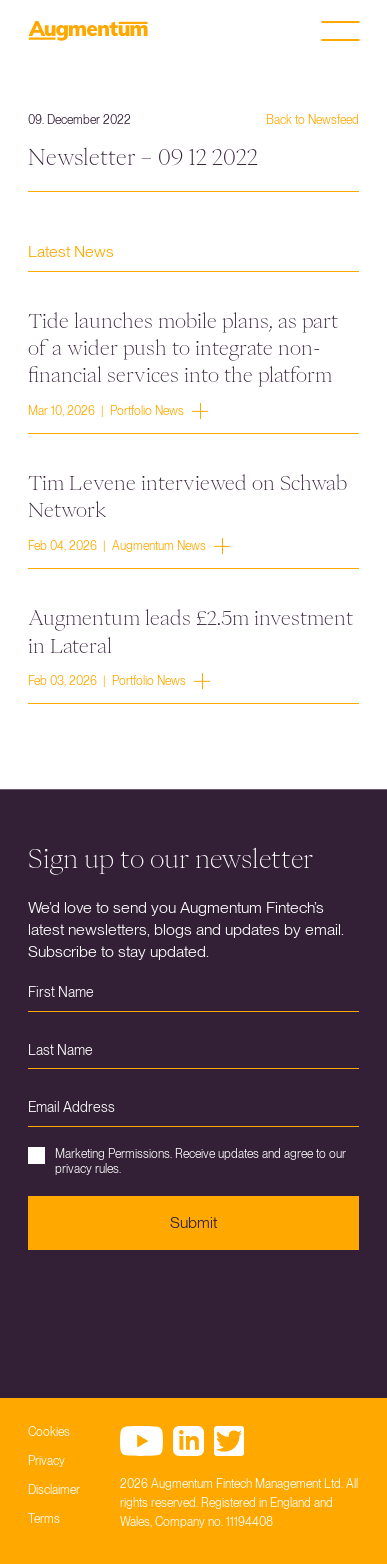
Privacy (46, 1461)
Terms (44, 1519)
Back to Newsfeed (312, 120)
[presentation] (180, 1309)
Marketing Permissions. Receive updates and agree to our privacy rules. (187, 1161)
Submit (193, 1222)
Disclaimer (54, 1490)
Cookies (49, 1432)
